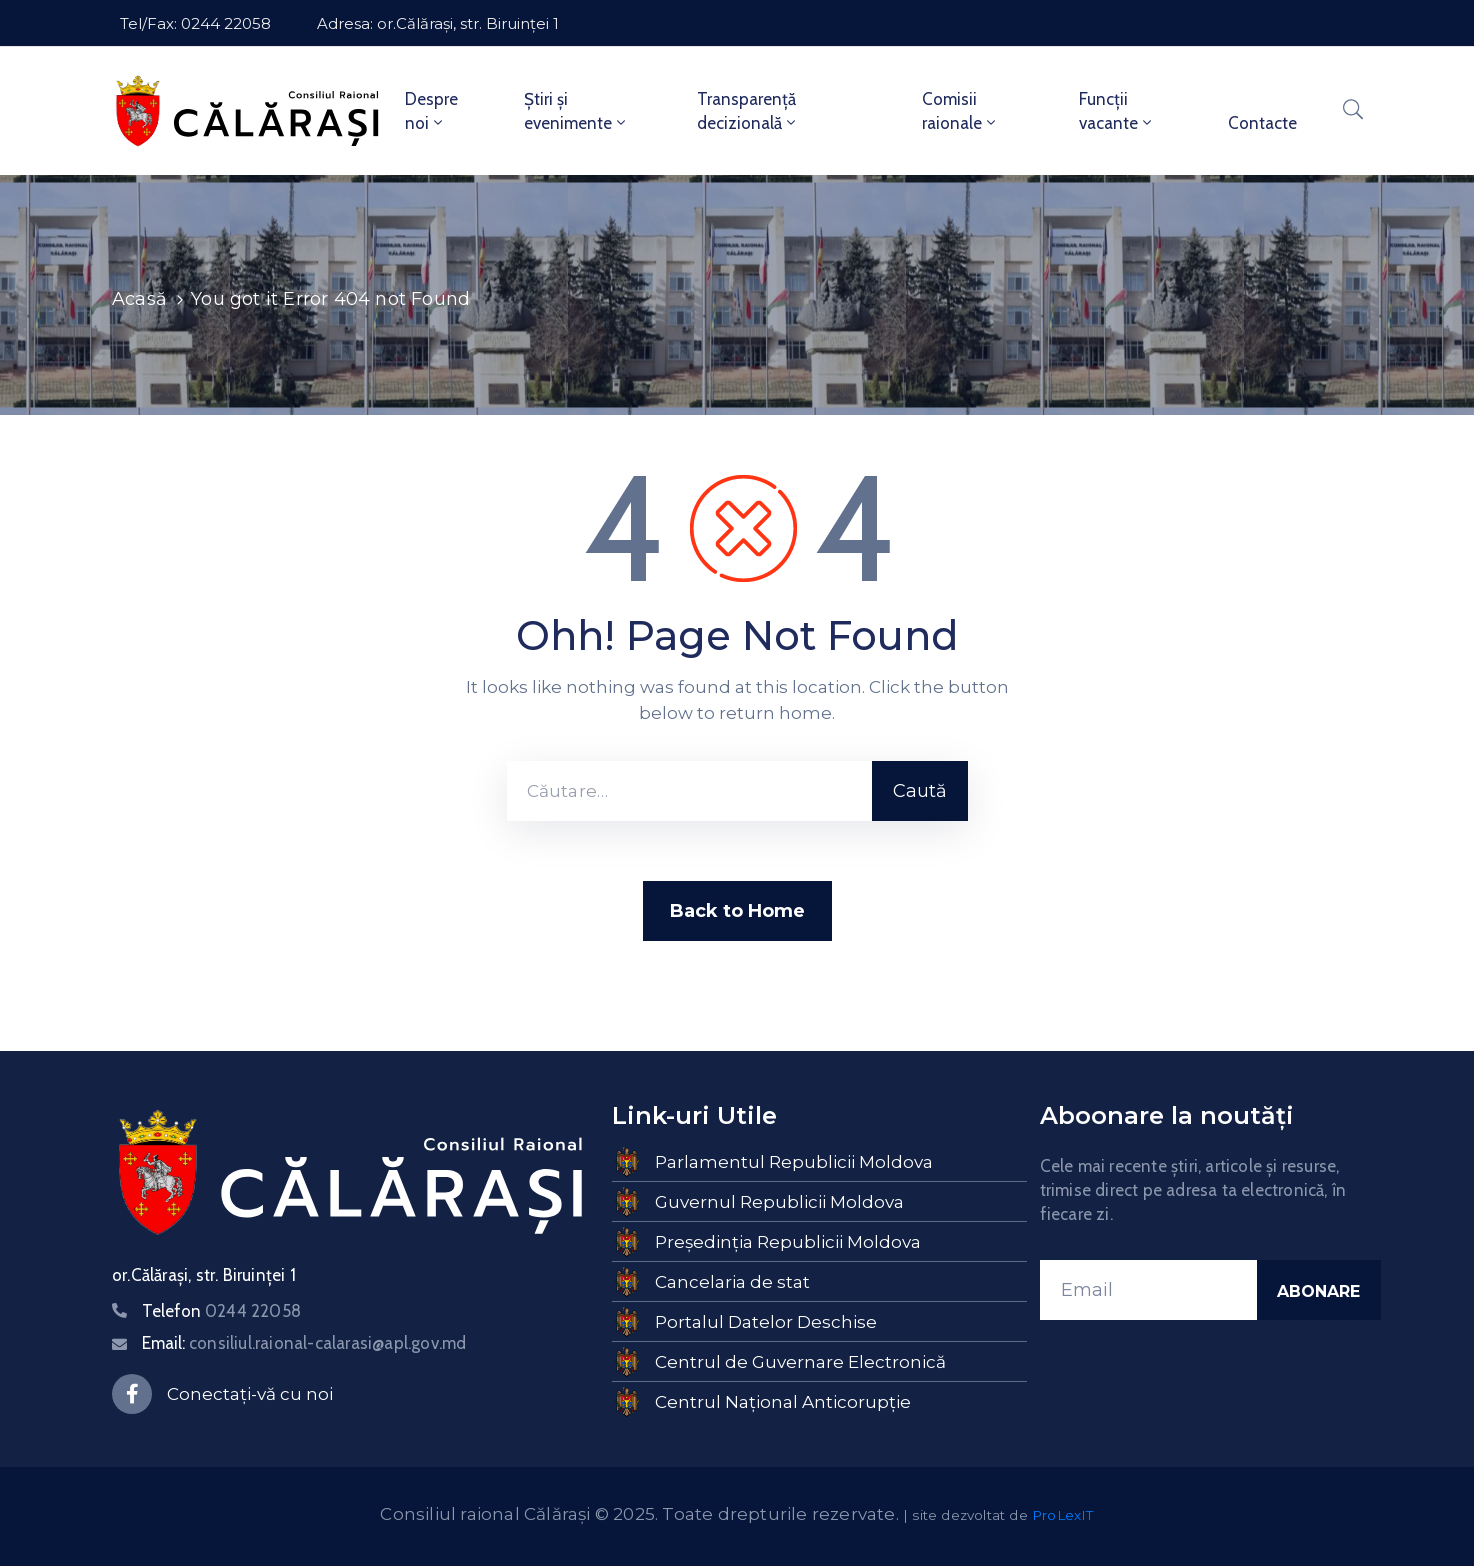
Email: (304, 1343)
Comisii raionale (960, 111)
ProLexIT (1063, 1515)
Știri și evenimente (576, 111)
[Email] (1148, 1290)
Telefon (221, 1311)
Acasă (139, 299)
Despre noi (431, 111)
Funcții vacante (1117, 111)
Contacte (1262, 123)
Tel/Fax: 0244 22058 (195, 23)
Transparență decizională (748, 111)
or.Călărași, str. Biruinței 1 (204, 1275)
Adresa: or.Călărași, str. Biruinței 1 (438, 23)
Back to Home (737, 911)
